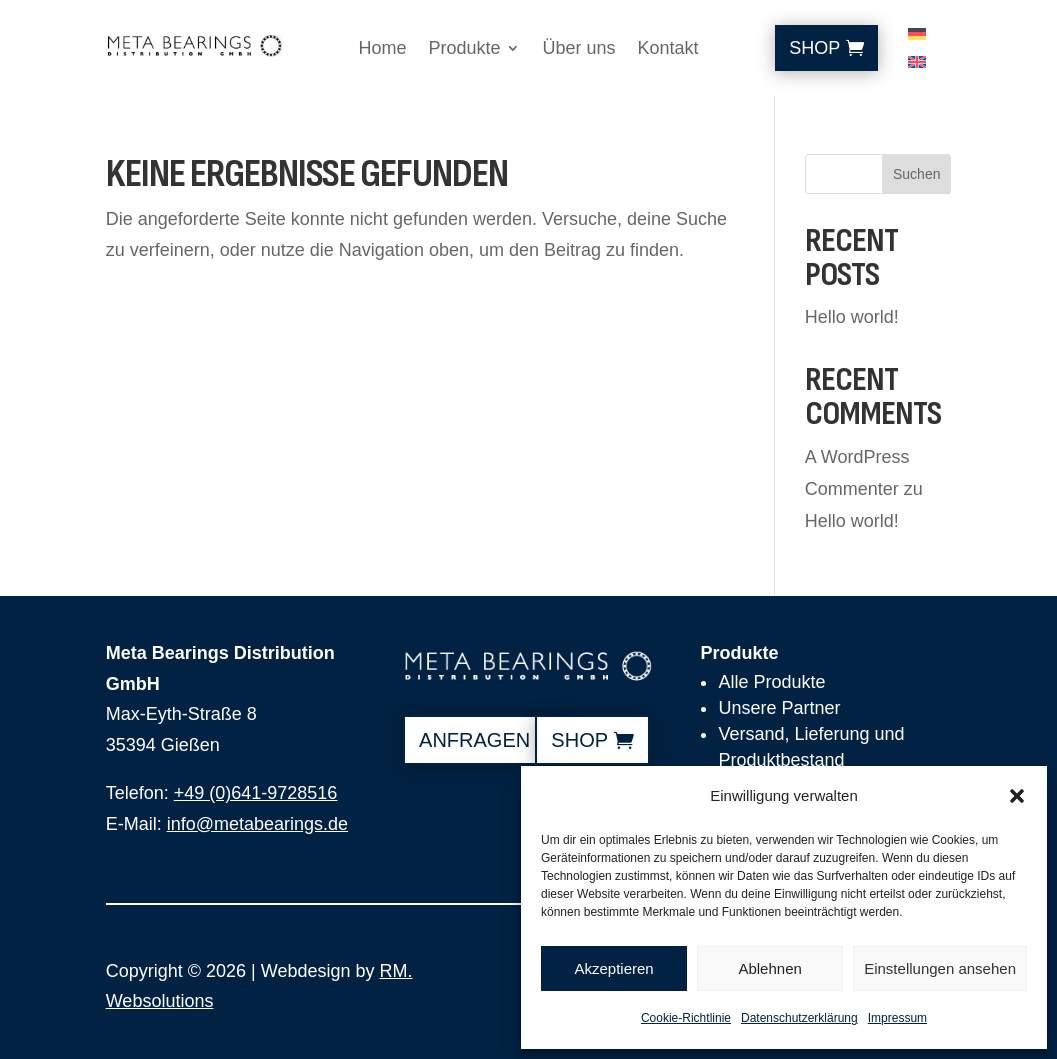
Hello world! (852, 317)
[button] (1017, 796)
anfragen (474, 740)
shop (579, 740)
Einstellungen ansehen (940, 968)
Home (382, 49)
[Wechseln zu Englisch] (917, 66)
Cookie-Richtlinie (686, 1018)
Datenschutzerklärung (799, 1018)
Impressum (897, 1018)
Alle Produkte (771, 682)
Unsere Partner (779, 708)
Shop (814, 48)
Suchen (916, 174)
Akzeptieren (613, 968)
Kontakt (668, 49)
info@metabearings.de (257, 824)
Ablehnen (769, 968)
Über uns (578, 49)
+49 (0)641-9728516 (256, 793)
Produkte (464, 49)
